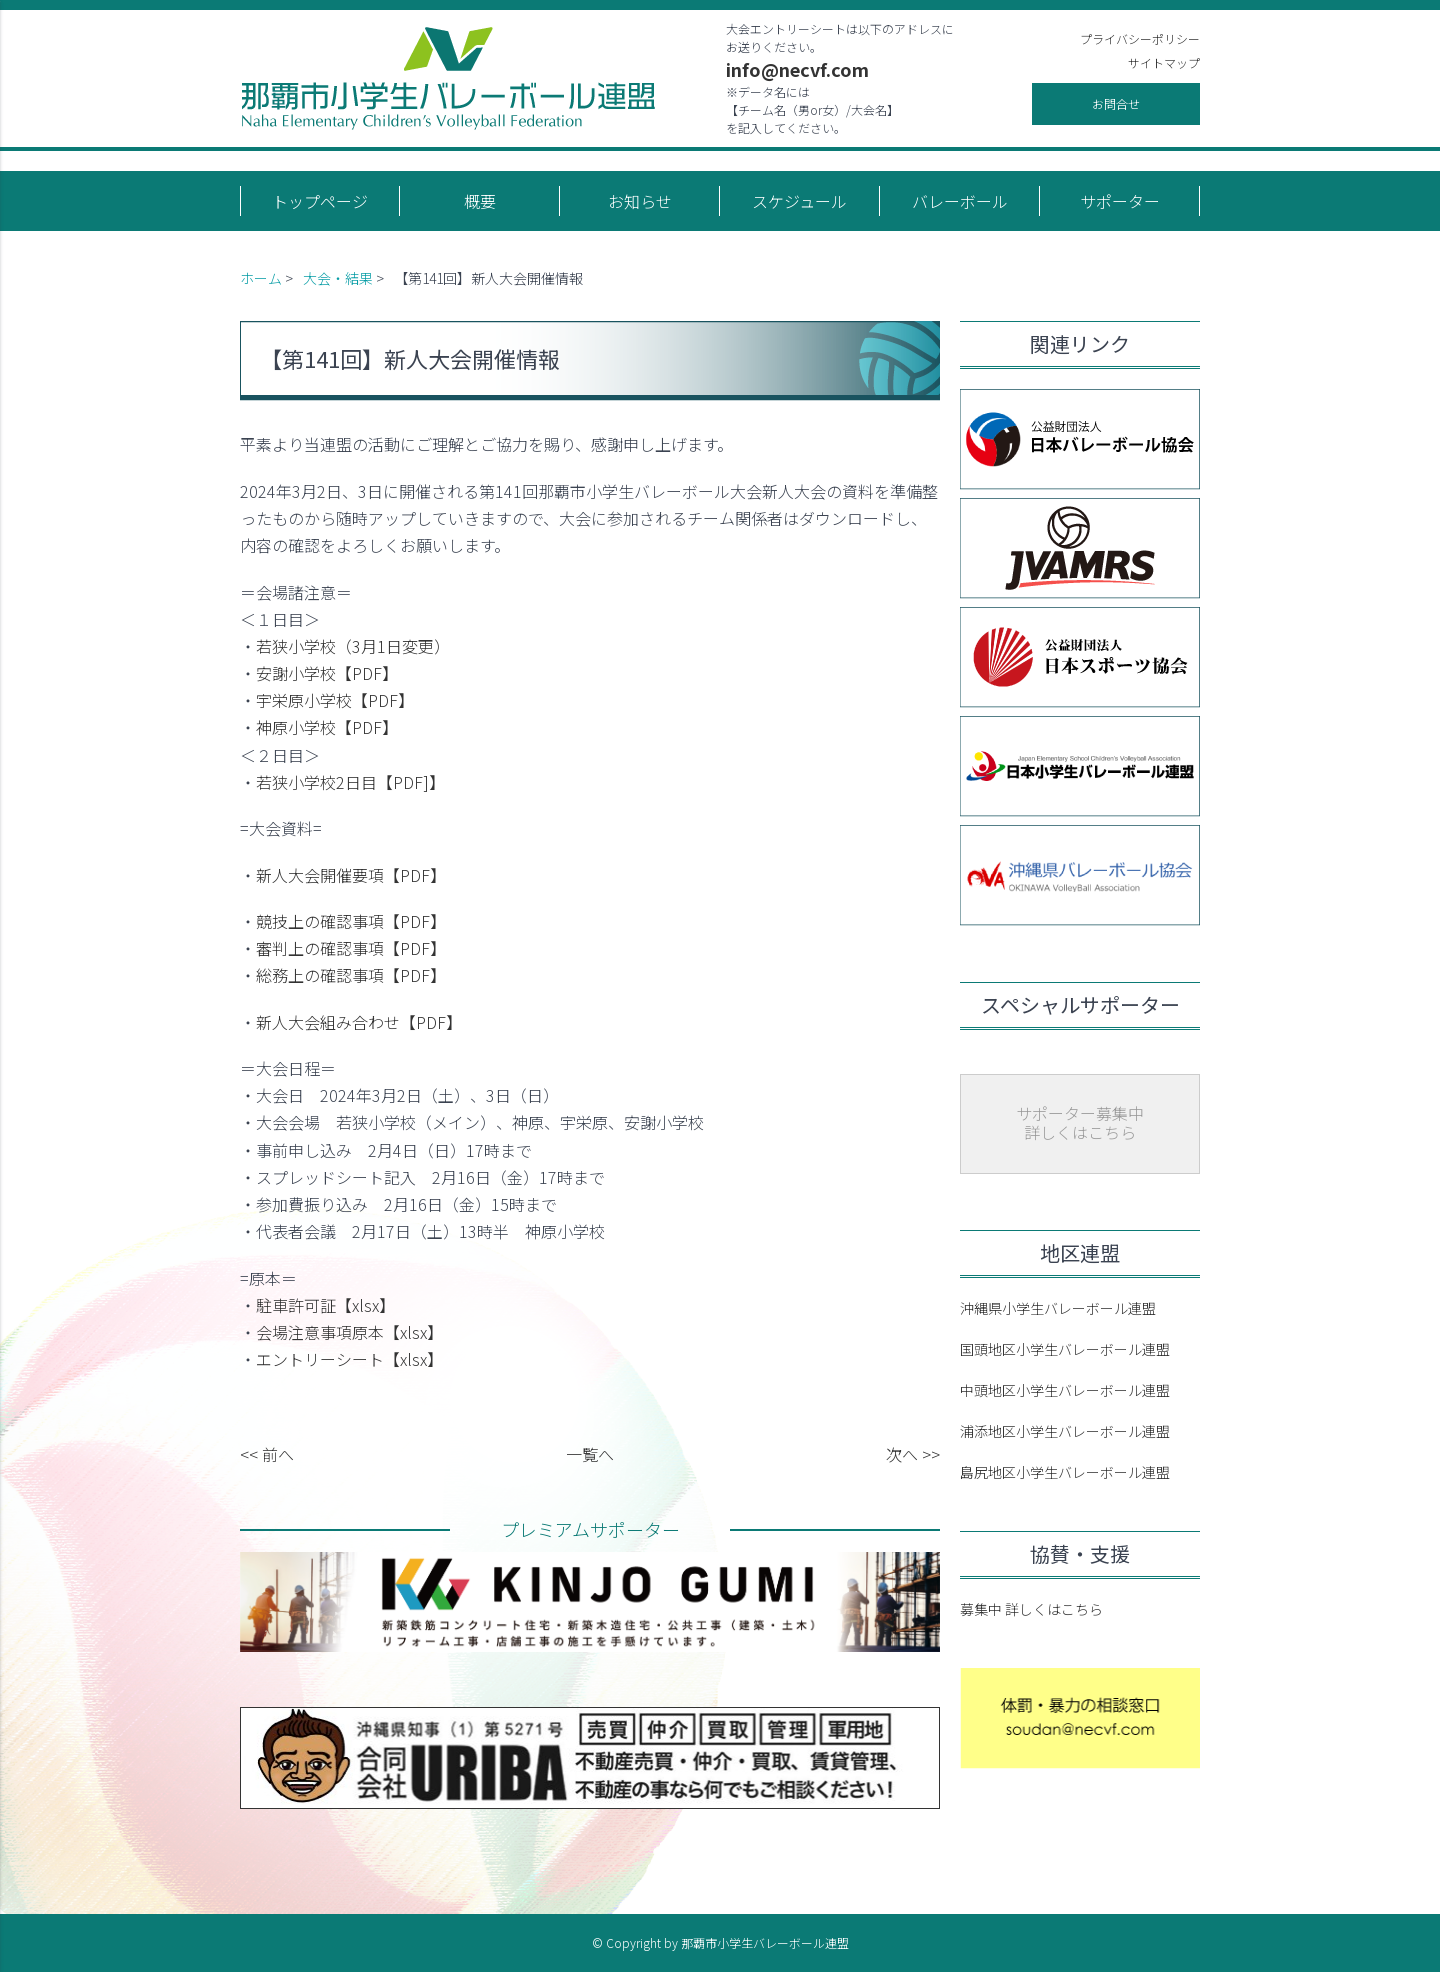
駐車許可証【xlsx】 (325, 1305)
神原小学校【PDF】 (327, 727)
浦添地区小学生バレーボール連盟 (1065, 1431)
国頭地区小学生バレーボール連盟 (1065, 1349)
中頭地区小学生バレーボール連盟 (1065, 1390)
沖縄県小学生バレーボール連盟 (1058, 1308)
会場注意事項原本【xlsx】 (349, 1332)
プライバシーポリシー (1140, 38)
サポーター (1120, 201)
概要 (480, 201)
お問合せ (1116, 103)
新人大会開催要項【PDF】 (351, 875)
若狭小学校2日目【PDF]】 (350, 782)
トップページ (320, 201)
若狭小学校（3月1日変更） (353, 646)
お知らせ (640, 201)
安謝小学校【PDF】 (327, 673)
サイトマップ (1164, 62)
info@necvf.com (797, 69)
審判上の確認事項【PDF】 (351, 948)
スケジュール (799, 201)
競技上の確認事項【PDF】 (351, 921)
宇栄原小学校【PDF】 (335, 700)
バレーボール (960, 201)
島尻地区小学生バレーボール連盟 (1065, 1472)
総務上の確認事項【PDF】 (351, 975)
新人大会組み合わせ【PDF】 (359, 1022)
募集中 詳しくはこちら (1031, 1609)
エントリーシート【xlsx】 (349, 1359)
